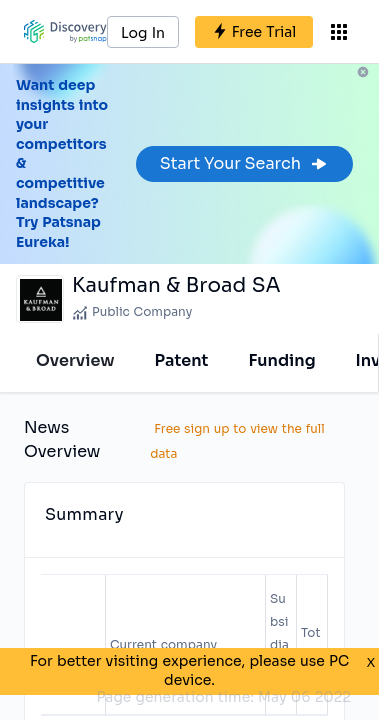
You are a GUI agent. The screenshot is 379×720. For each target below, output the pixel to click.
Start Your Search (244, 163)
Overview (75, 360)
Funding (281, 360)
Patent (182, 360)
